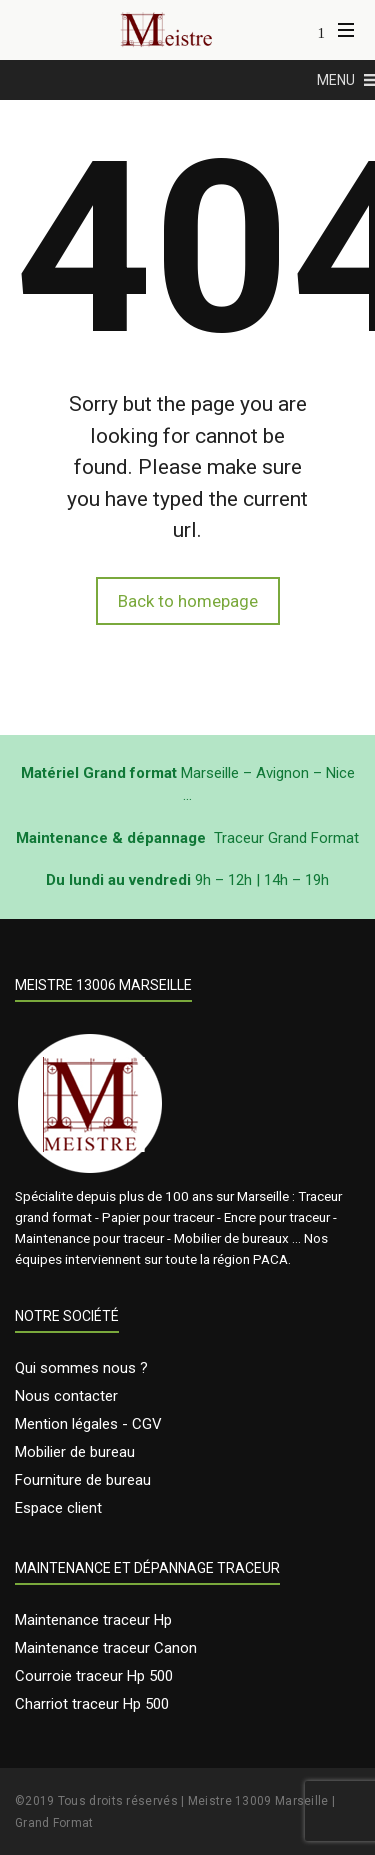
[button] (336, 80)
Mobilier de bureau (75, 1452)
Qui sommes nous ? (81, 1368)
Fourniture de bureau (83, 1480)
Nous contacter (66, 1396)
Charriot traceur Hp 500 (92, 1704)
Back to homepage (188, 601)
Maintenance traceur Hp (93, 1620)
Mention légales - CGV (88, 1424)
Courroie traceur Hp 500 (94, 1676)
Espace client (58, 1508)
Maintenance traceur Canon (106, 1648)
